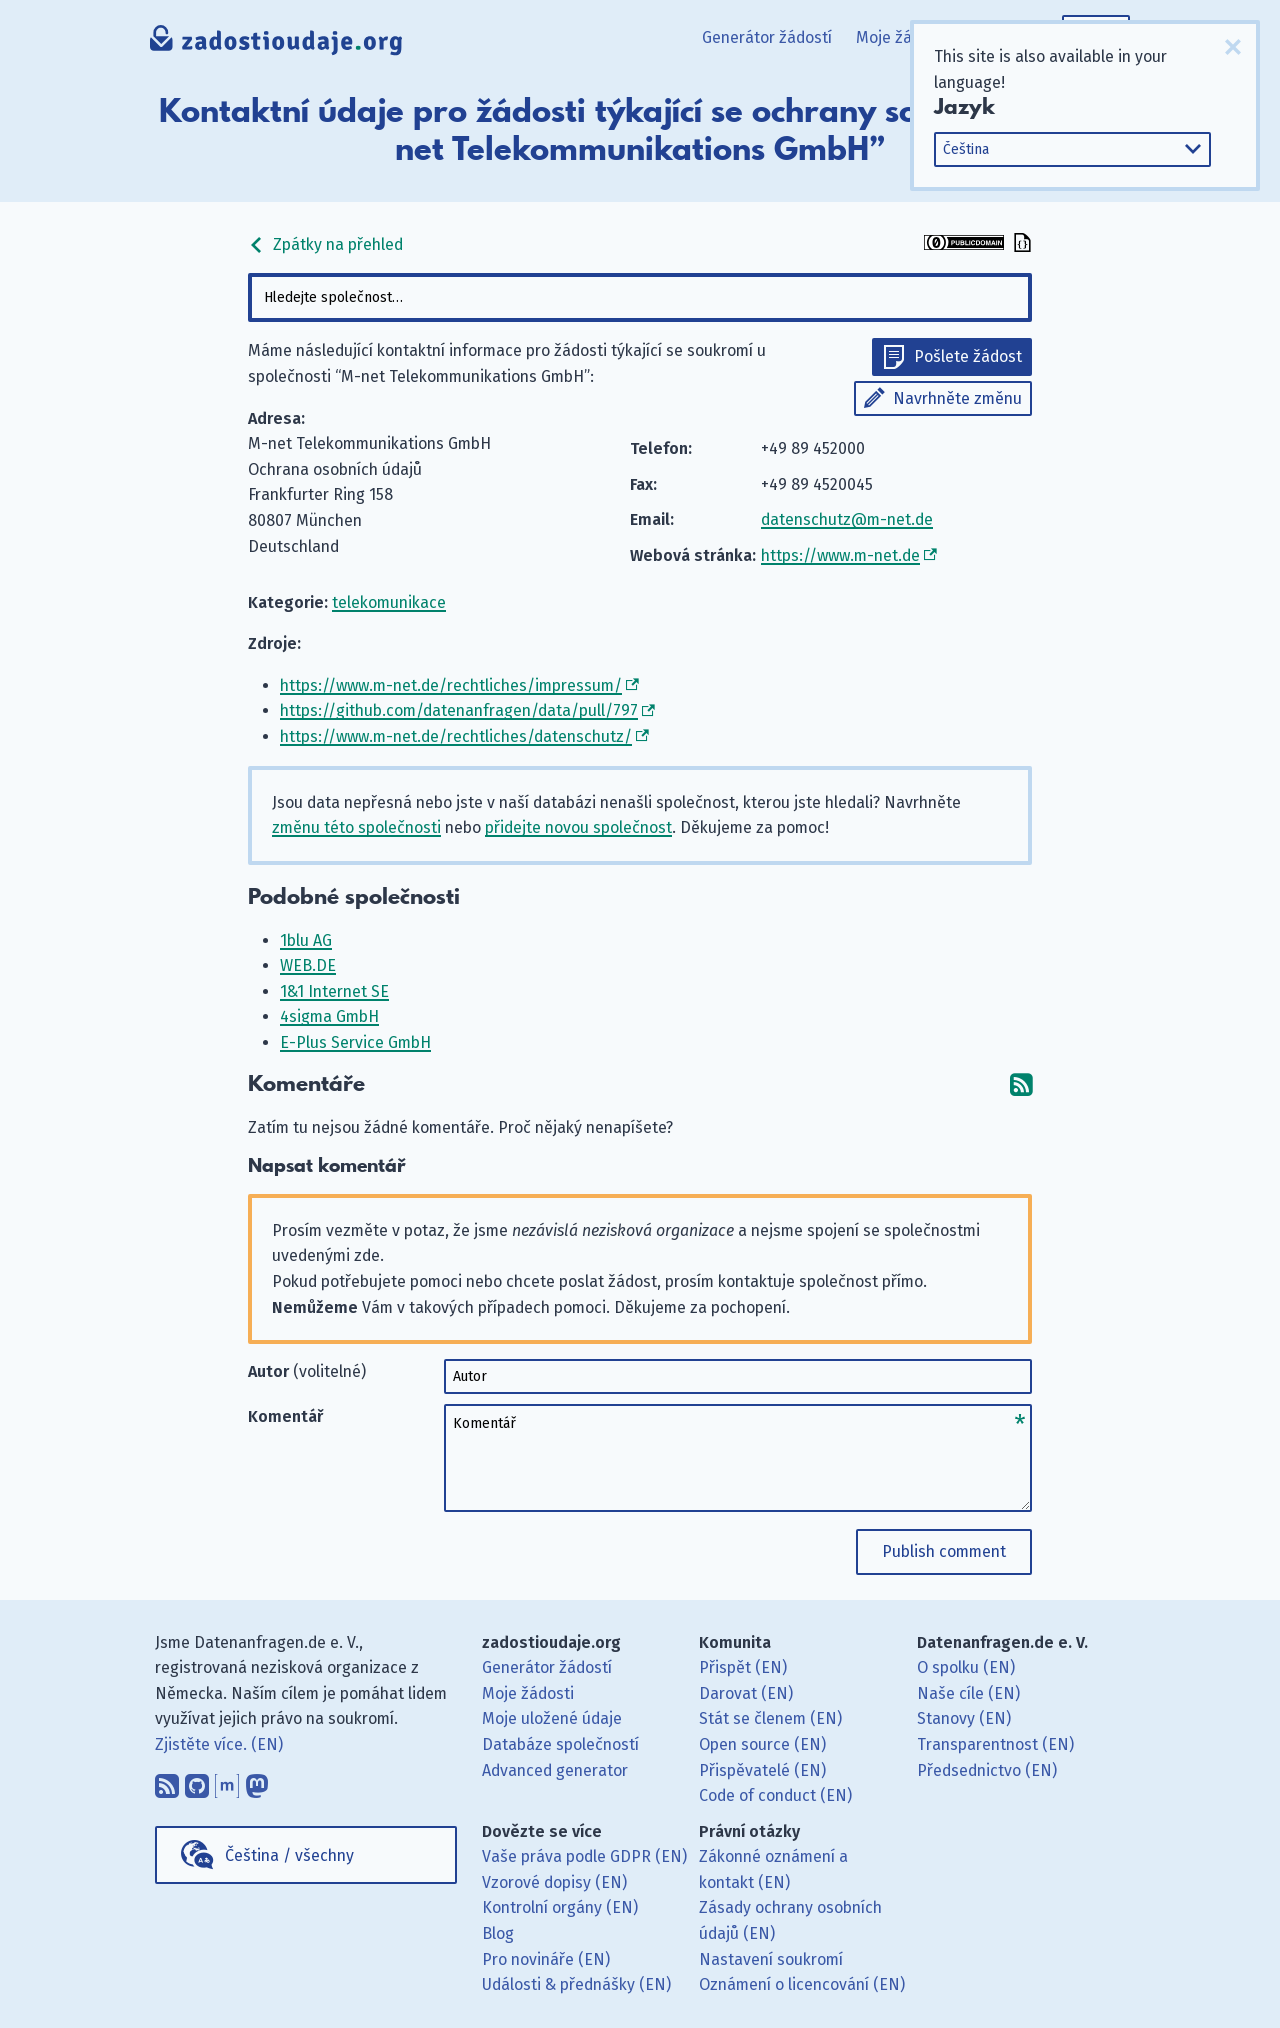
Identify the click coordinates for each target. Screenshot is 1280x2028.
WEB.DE (308, 965)
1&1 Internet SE (334, 991)
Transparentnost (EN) (995, 1744)
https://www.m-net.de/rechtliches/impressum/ (451, 685)
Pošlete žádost (968, 356)
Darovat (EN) (746, 1693)
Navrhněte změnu (957, 398)
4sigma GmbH (329, 1016)
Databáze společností (560, 1744)
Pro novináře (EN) (546, 1959)
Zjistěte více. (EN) (219, 1744)
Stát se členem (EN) (770, 1718)
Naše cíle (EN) (968, 1693)
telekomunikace (389, 602)
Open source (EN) (762, 1744)
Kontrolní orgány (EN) (560, 1907)
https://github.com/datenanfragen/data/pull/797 (459, 710)
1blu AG (306, 940)
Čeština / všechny (289, 1855)
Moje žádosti (902, 37)
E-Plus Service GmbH (355, 1042)
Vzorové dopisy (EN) (554, 1882)
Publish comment (944, 1551)
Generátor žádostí (767, 37)
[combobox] (640, 297)
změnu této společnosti (356, 827)
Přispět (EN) (743, 1667)
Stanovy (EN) (964, 1718)
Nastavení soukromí (771, 1959)
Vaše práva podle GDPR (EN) (584, 1856)
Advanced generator (555, 1770)
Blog (498, 1933)
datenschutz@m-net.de (847, 519)
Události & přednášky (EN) (576, 1984)
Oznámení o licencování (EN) (802, 1984)
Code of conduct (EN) (775, 1795)
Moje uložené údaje (552, 1718)
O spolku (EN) (966, 1667)
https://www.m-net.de (840, 555)
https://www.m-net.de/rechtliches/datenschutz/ (456, 736)
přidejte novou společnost (578, 827)
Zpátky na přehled (325, 244)
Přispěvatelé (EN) (762, 1770)
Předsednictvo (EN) (987, 1770)
